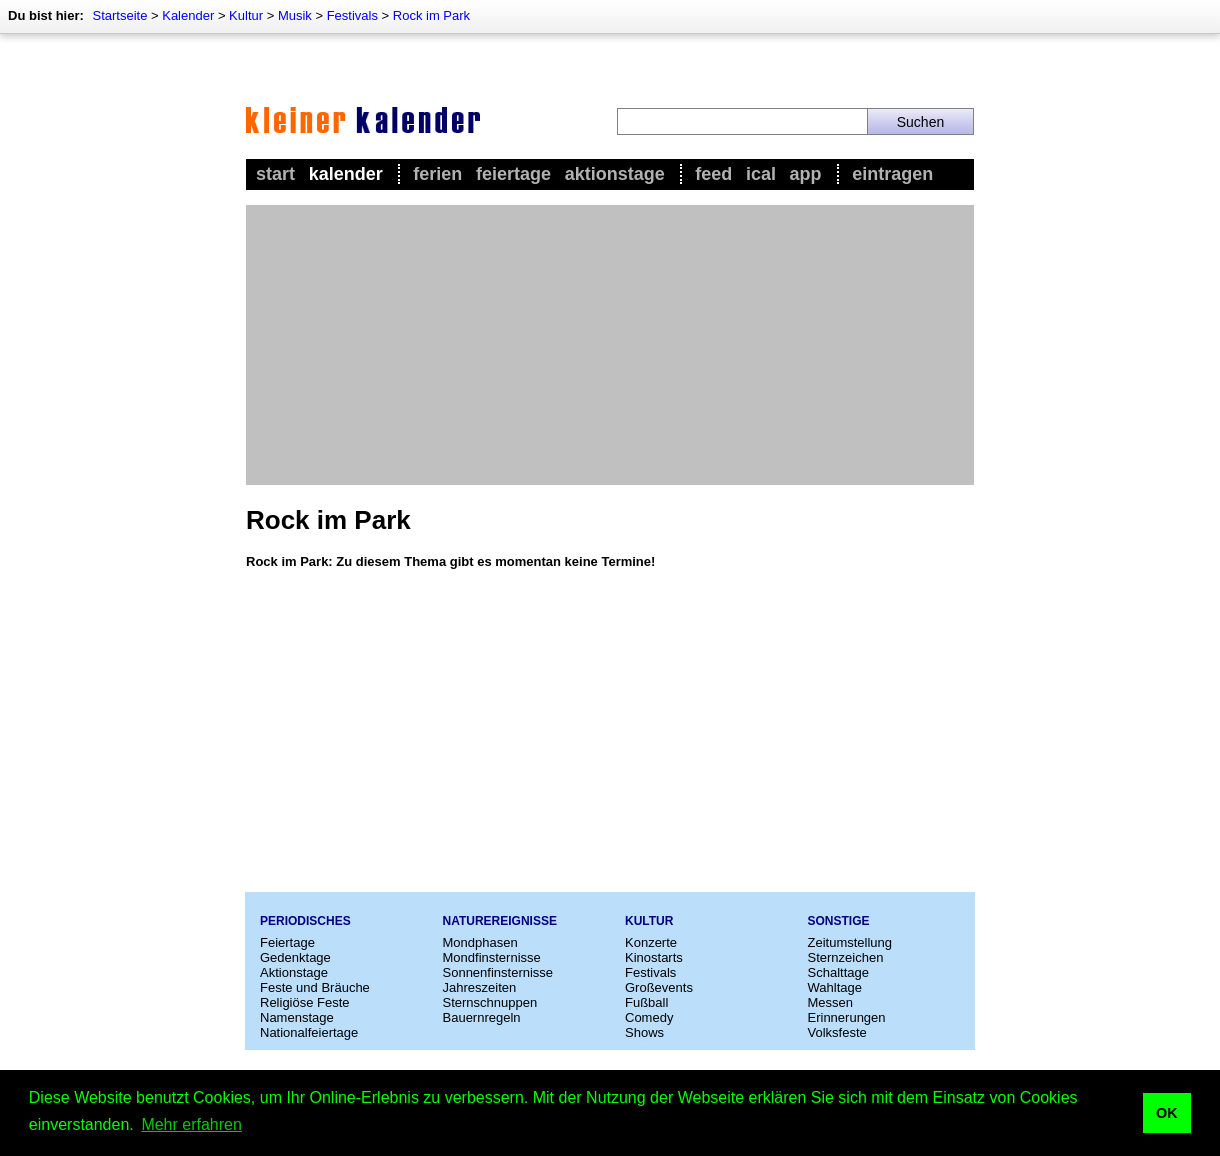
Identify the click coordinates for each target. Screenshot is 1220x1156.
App (806, 174)
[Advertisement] (610, 345)
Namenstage (297, 1017)
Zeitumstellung (850, 942)
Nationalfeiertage (309, 1032)
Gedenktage (295, 957)
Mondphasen (480, 942)
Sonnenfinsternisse (498, 972)
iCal (761, 174)
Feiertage (513, 174)
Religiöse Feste (305, 1002)
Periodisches (305, 921)
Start (275, 174)
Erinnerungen (847, 1017)
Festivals (352, 15)
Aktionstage (615, 174)
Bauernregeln (482, 1017)
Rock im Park (431, 15)
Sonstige (839, 921)
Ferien (437, 174)
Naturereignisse (500, 921)
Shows (644, 1032)
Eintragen (892, 174)
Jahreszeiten (480, 987)
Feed (713, 174)
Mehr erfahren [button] (191, 1124)
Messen (831, 1002)
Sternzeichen (846, 957)
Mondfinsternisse (492, 957)
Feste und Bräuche (315, 987)
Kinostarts (654, 957)
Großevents (659, 987)
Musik (295, 15)
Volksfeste (837, 1032)
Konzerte (651, 942)
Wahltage (835, 987)
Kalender (188, 15)
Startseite (119, 15)
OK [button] (1167, 1113)
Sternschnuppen (490, 1002)
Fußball (646, 1002)
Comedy (649, 1017)
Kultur (246, 15)
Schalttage (838, 972)
